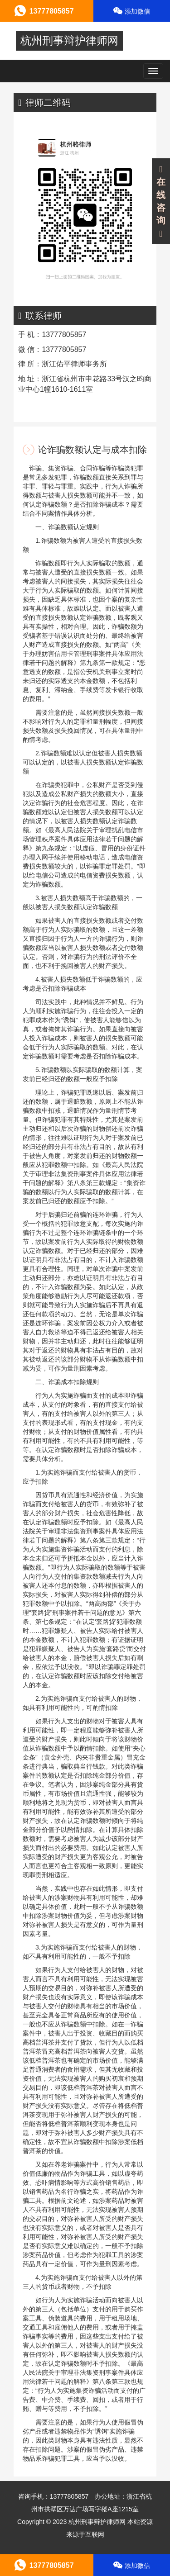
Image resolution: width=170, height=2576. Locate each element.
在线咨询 (160, 201)
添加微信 (131, 11)
